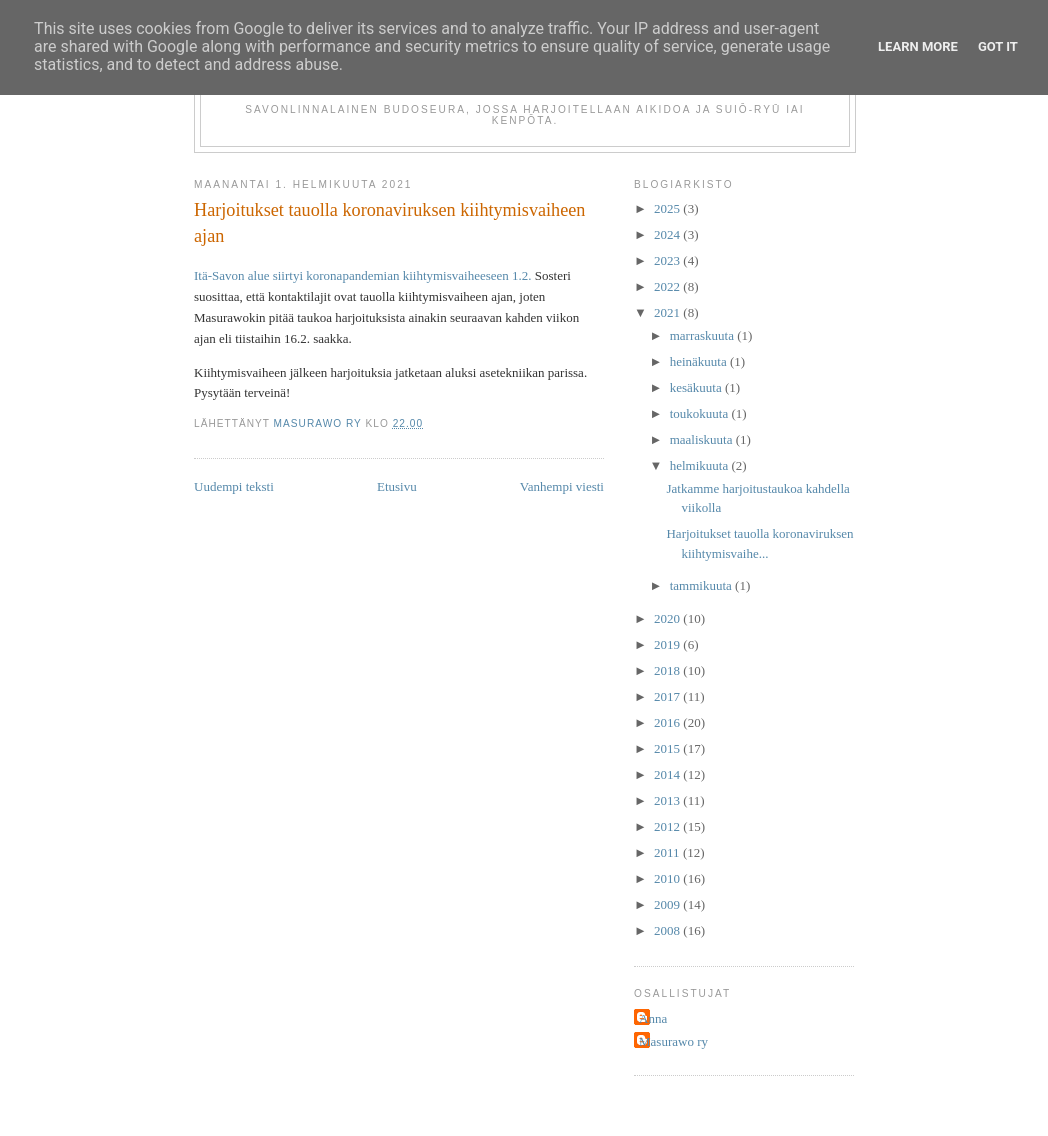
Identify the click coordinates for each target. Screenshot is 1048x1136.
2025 (668, 208)
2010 (668, 878)
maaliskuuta (703, 439)
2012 (668, 826)
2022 (668, 286)
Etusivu (397, 486)
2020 (668, 618)
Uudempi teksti (234, 486)
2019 (668, 644)
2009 (668, 904)
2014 (668, 774)
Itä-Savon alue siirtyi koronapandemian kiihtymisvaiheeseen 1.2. (363, 275)
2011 (668, 852)
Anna (653, 1018)
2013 (668, 800)
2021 (668, 312)
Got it (998, 46)
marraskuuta (704, 335)
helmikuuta (701, 465)
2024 (668, 234)
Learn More (918, 46)
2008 (668, 930)
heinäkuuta (700, 361)
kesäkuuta (697, 387)
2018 (668, 670)
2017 (668, 696)
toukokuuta (701, 413)
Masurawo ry (673, 1041)
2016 (668, 722)
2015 (668, 748)
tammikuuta (702, 585)
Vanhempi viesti (562, 486)
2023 (668, 260)
